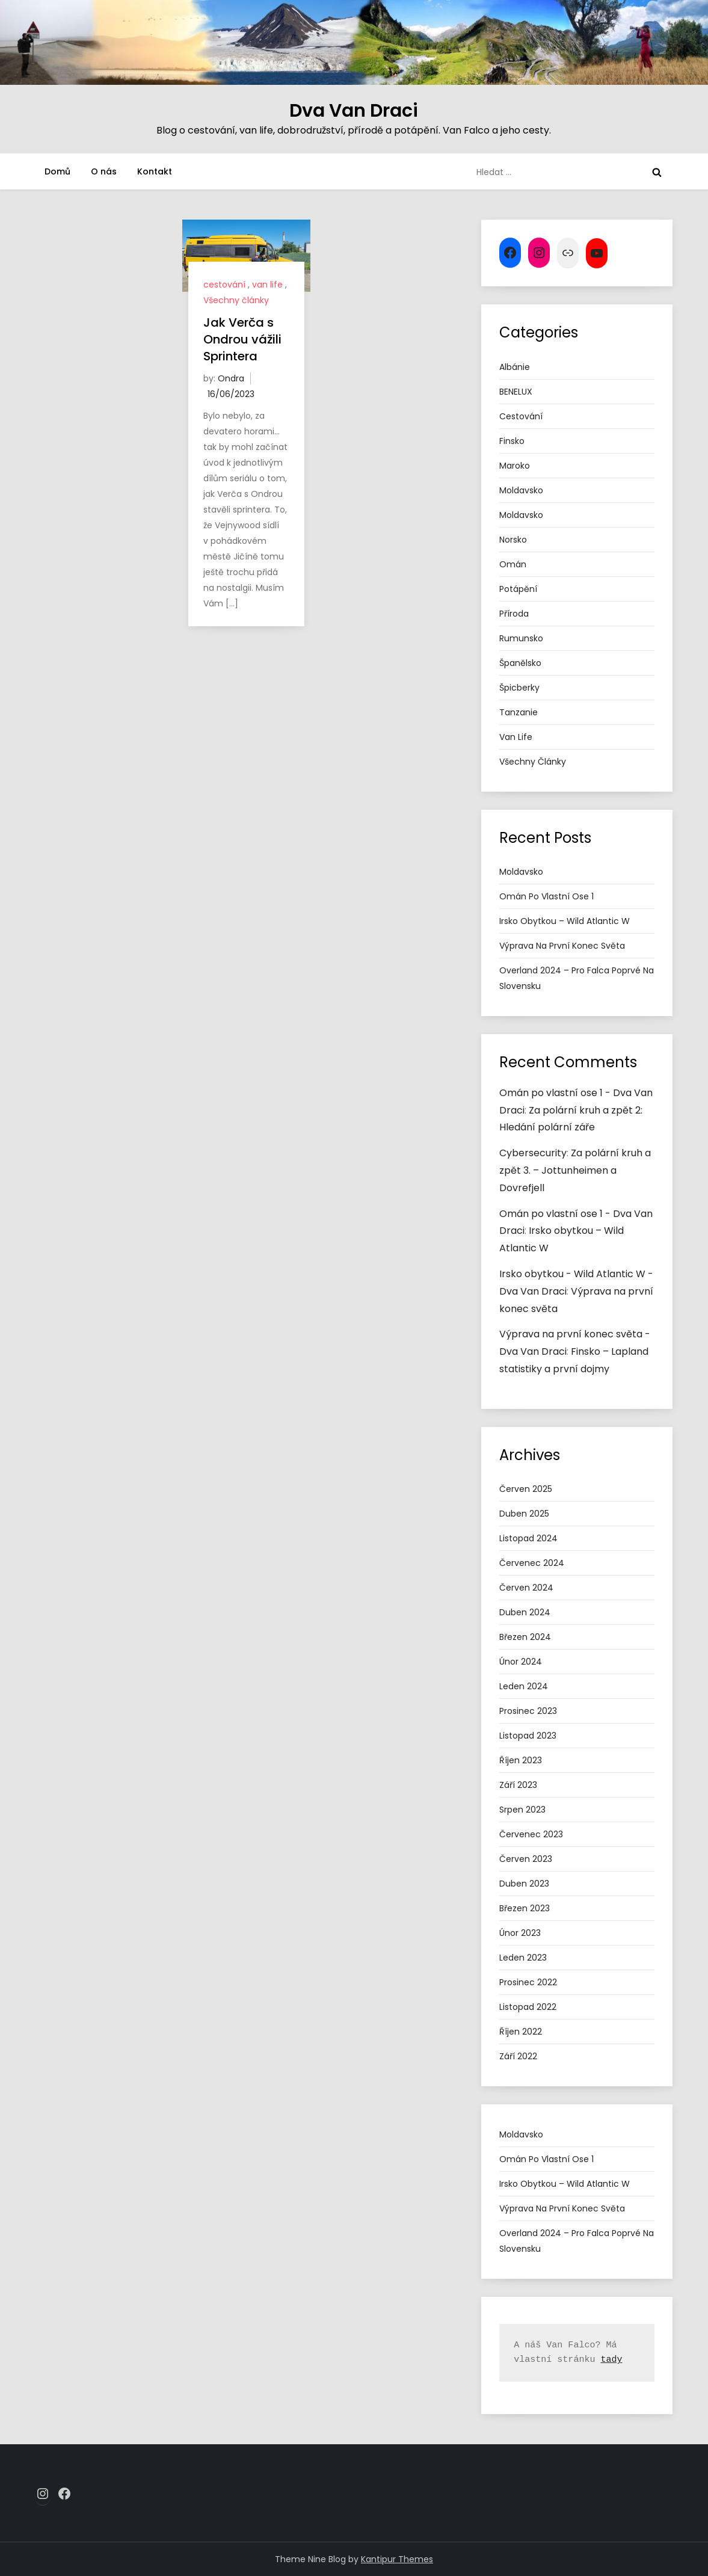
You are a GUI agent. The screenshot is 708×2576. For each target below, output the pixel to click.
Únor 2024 (520, 1662)
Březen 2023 (524, 1908)
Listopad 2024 (528, 1538)
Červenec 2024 (531, 1563)
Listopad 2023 (527, 1736)
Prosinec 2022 (528, 1982)
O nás (104, 171)
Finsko (512, 441)
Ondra (231, 378)
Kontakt (154, 171)
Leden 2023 (523, 1958)
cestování (224, 284)
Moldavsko (521, 490)
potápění (518, 589)
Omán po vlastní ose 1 (546, 896)
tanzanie (518, 712)
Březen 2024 (525, 1637)
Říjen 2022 (520, 2032)
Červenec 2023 (531, 1834)
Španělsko (520, 663)
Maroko (514, 466)
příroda (514, 614)
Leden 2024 (523, 1686)
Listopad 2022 (527, 2007)
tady (611, 2360)
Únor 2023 (520, 1933)
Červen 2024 (526, 1588)
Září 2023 (518, 1785)
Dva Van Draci (353, 110)
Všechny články (236, 300)
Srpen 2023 (522, 1810)
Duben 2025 (524, 1514)
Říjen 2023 (520, 1760)
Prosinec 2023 (528, 1711)
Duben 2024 (524, 1612)
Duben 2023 (524, 1884)
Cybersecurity (533, 1153)
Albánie (514, 367)
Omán (512, 564)
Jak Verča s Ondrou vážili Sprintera (242, 339)
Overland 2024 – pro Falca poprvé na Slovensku (576, 978)
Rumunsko (521, 638)
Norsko (513, 540)
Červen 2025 (525, 1489)
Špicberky (519, 688)
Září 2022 (518, 2056)
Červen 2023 (525, 1859)
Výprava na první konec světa (562, 946)
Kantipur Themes (397, 2559)
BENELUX (515, 392)
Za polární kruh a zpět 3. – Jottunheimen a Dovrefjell (575, 1170)
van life (267, 284)
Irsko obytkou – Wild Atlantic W (564, 921)
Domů (57, 171)
